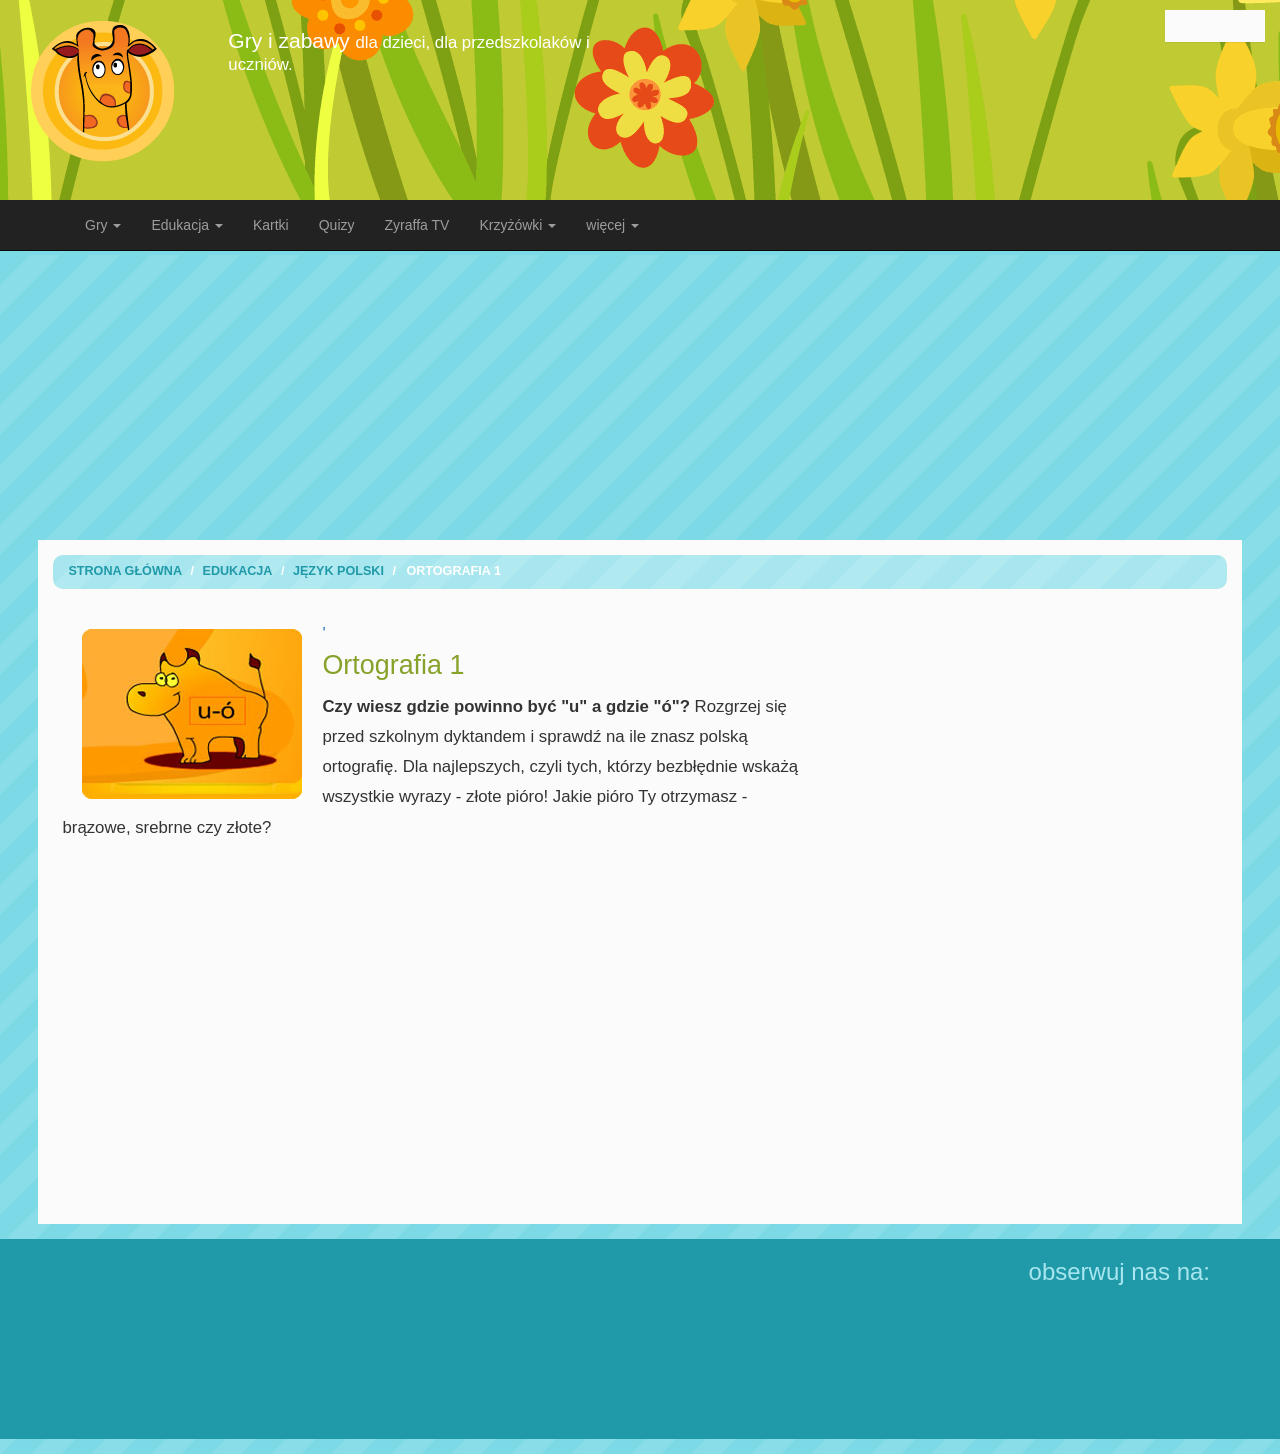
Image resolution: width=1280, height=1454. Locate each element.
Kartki (271, 225)
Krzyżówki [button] (517, 225)
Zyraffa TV (417, 225)
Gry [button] (103, 225)
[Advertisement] (640, 395)
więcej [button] (612, 225)
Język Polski (338, 571)
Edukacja (237, 571)
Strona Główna (125, 571)
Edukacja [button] (186, 225)
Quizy (337, 225)
